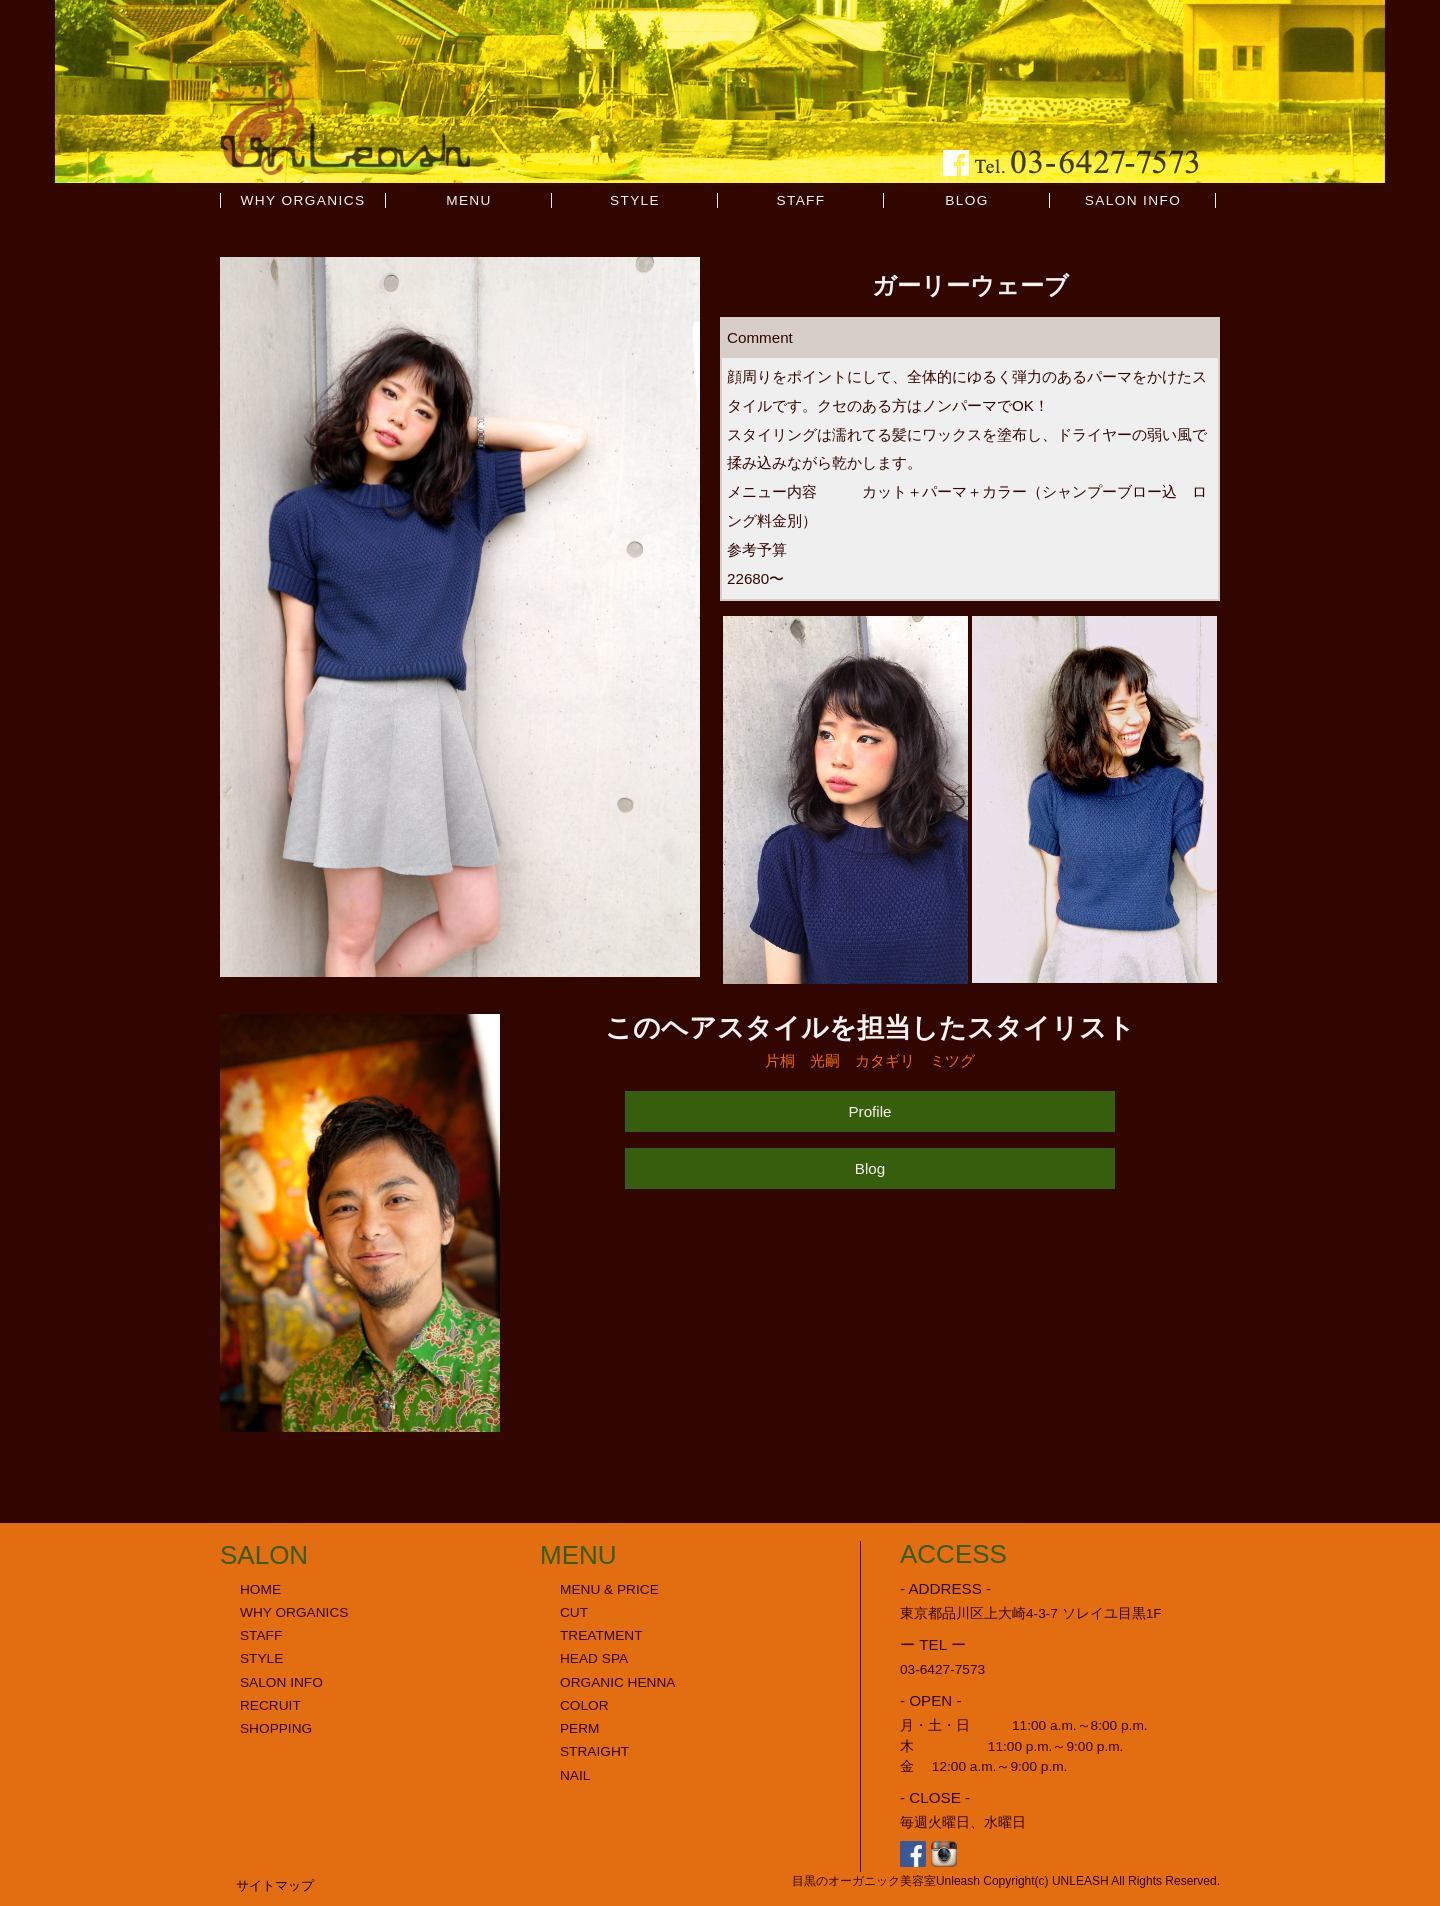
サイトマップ (275, 1885)
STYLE (635, 200)
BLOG (966, 200)
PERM (580, 1728)
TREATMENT (601, 1635)
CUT (574, 1612)
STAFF (800, 200)
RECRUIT (270, 1705)
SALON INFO (1133, 200)
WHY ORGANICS (303, 200)
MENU (469, 200)
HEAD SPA (594, 1658)
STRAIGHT (594, 1751)
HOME (260, 1589)
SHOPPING (276, 1728)
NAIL (575, 1775)
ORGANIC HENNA (617, 1682)
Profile (869, 1111)
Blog (870, 1168)
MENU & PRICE (609, 1589)
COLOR (584, 1705)
